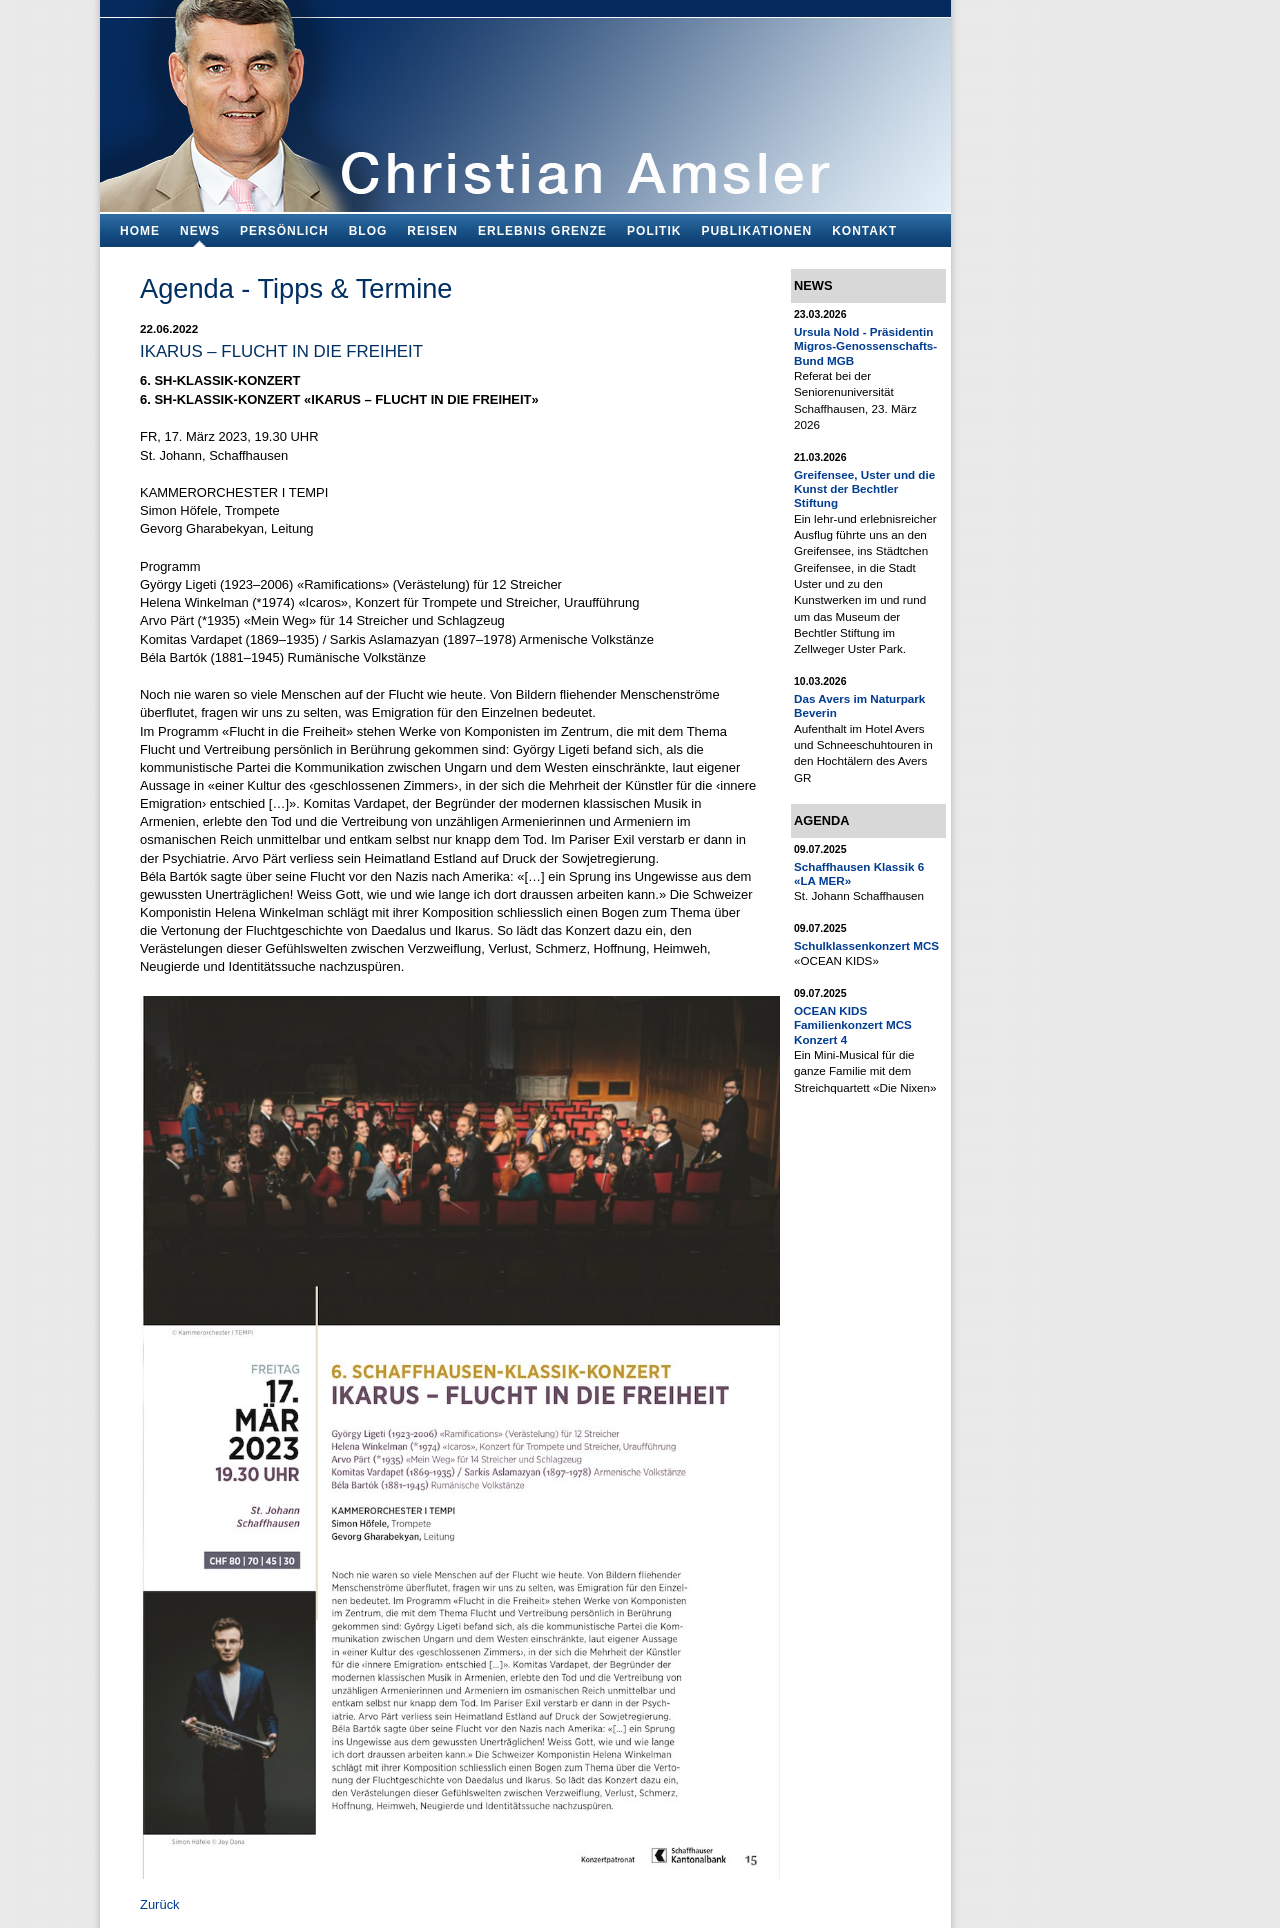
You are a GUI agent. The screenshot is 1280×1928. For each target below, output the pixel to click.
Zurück (160, 1904)
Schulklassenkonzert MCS (866, 945)
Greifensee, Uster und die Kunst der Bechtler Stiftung (864, 489)
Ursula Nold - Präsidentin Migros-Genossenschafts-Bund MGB (865, 346)
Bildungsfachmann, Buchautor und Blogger (525, 100)
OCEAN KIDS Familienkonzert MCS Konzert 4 (853, 1025)
